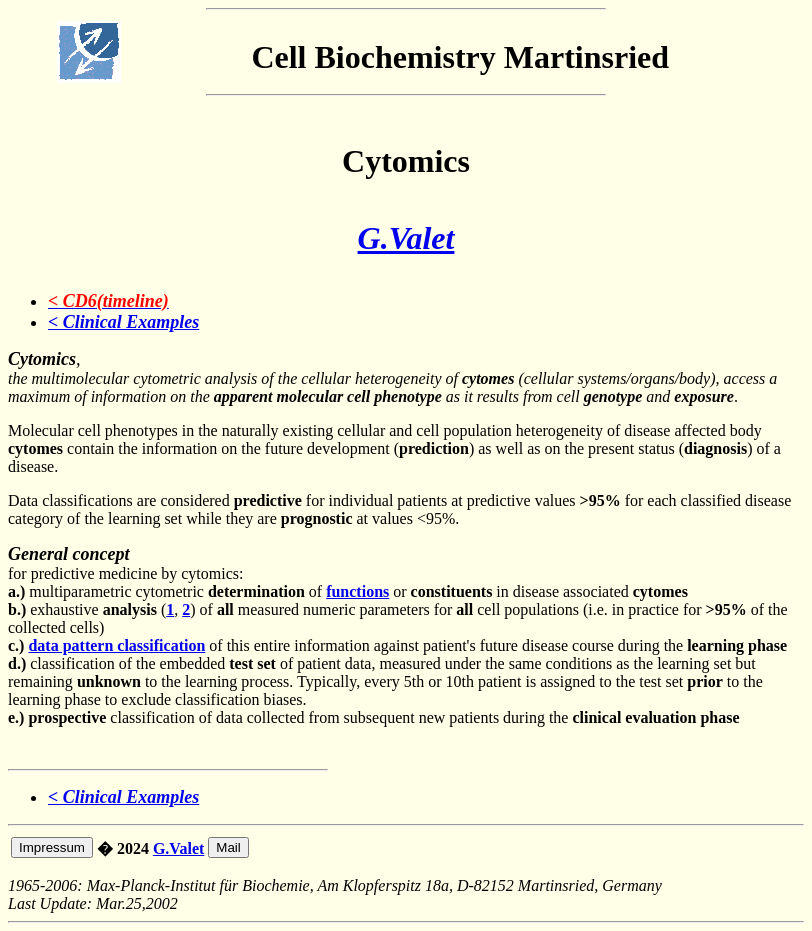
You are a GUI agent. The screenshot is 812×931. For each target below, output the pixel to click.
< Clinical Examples (123, 322)
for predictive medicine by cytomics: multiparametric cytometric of (167, 573)
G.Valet (406, 238)
